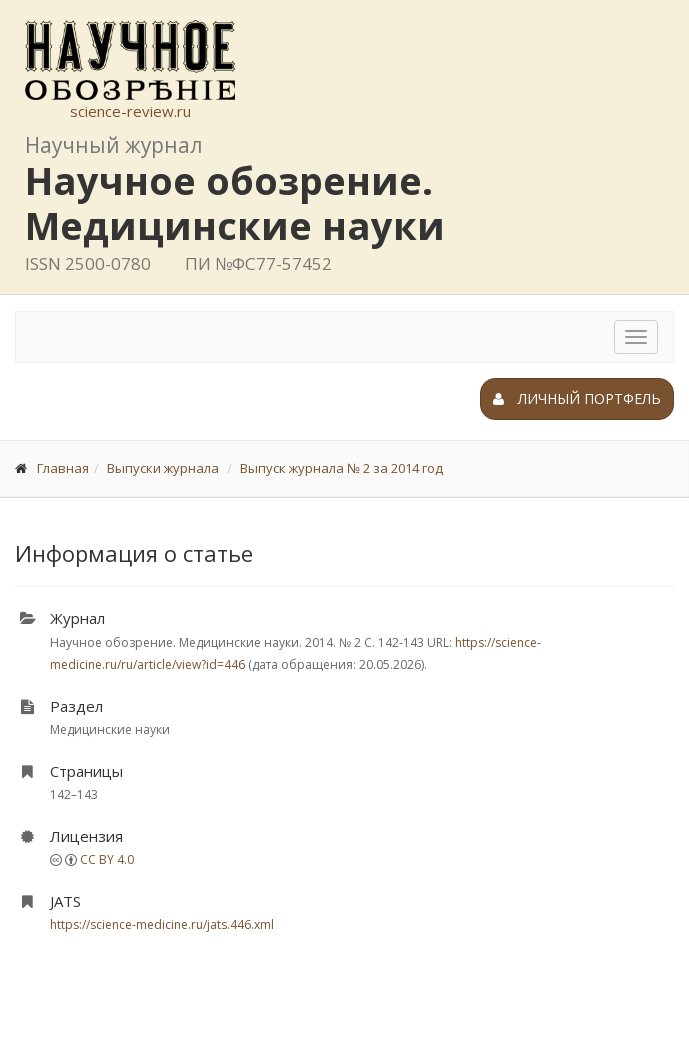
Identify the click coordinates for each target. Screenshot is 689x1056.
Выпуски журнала (163, 468)
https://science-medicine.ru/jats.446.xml (162, 924)
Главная (63, 468)
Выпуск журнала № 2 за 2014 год (341, 468)
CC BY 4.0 (107, 859)
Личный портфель (577, 398)
